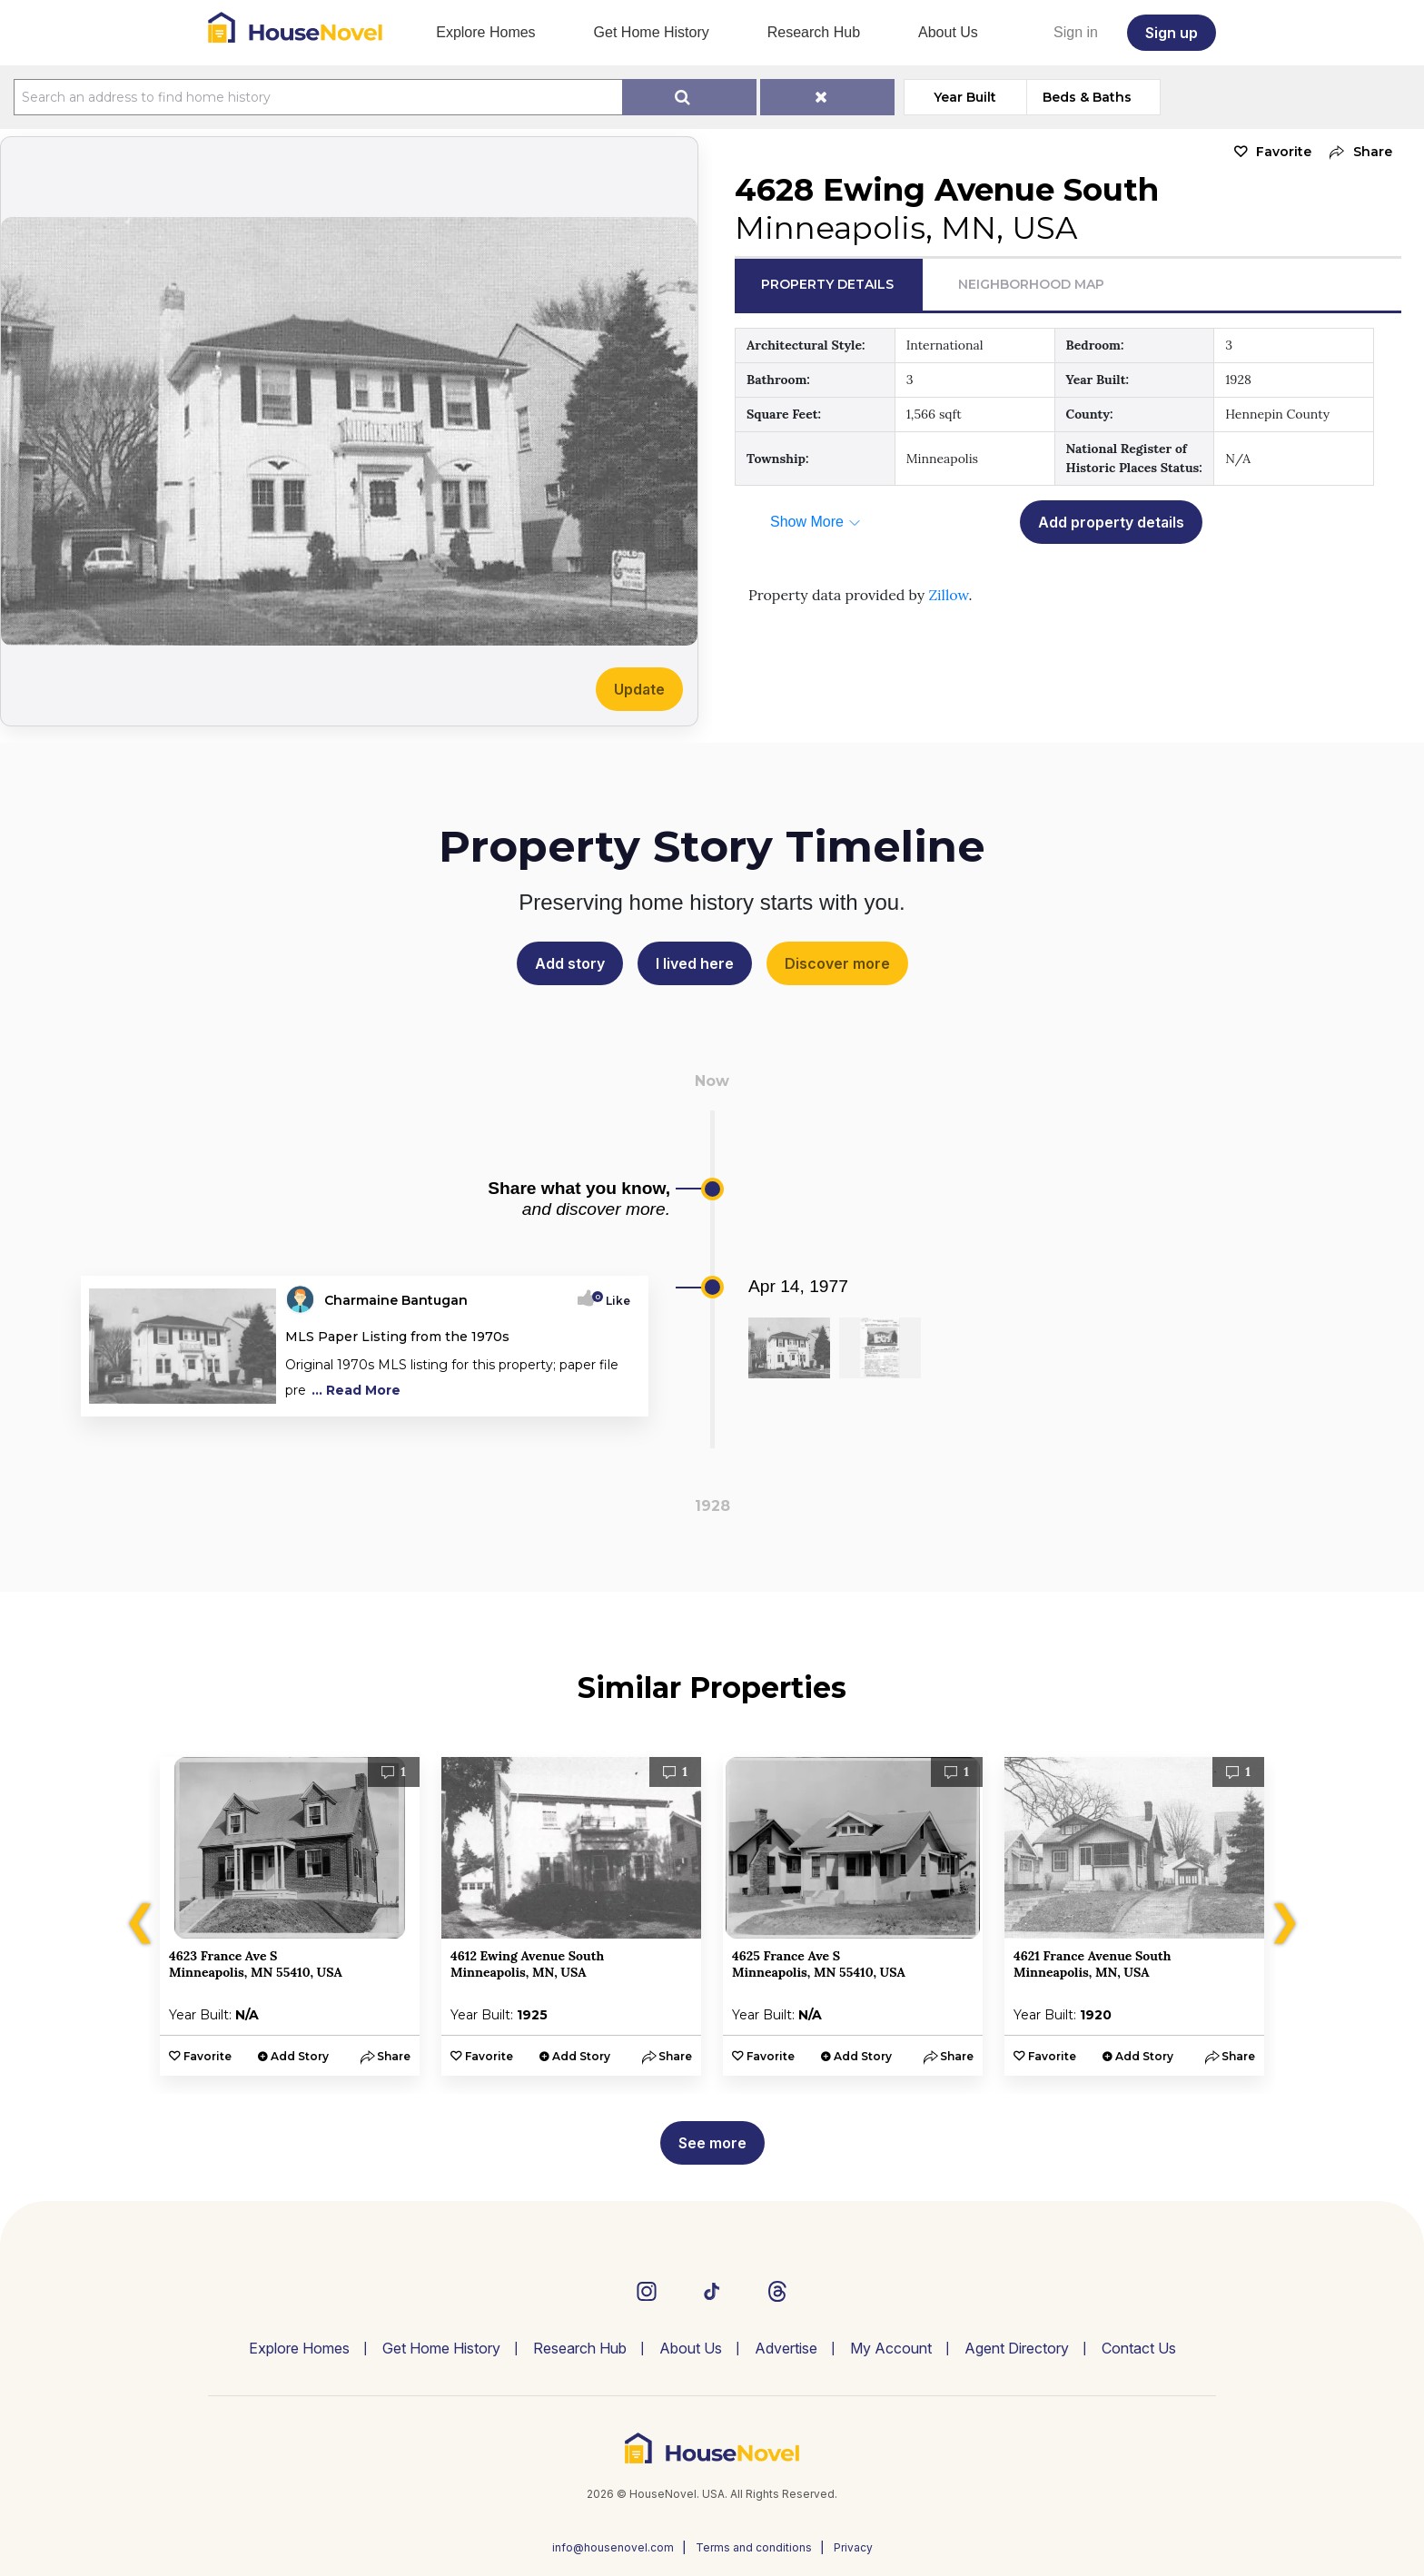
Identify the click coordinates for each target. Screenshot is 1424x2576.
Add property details (1111, 522)
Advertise (786, 2348)
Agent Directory (1016, 2348)
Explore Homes (485, 32)
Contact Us (1139, 2348)
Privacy (853, 2547)
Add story (570, 963)
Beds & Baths (1087, 97)
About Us (948, 32)
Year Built (965, 97)
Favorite (1283, 151)
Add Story (300, 2056)
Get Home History (651, 32)
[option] (290, 1916)
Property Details (827, 284)
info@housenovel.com (613, 2547)
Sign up (1171, 33)
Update (639, 689)
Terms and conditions (754, 2547)
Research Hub (813, 32)
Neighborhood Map (1031, 284)
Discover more (837, 963)
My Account (891, 2348)
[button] (1356, 152)
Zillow (948, 595)
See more (712, 2143)
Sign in (1075, 32)
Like (612, 1301)
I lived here (695, 963)
